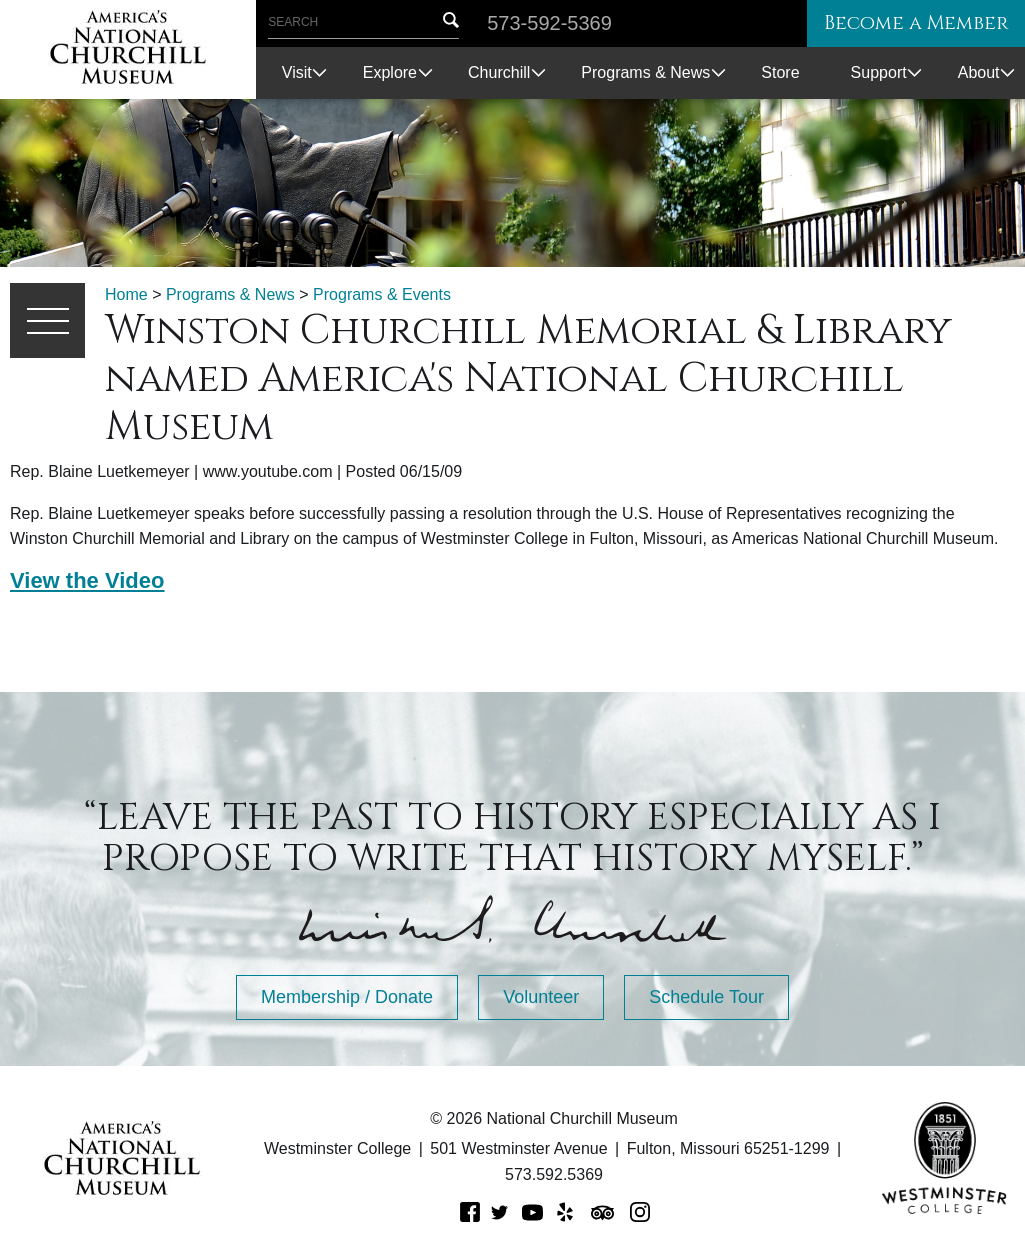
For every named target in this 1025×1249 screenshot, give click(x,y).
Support (879, 72)
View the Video (87, 580)
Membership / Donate (347, 997)
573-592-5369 (549, 23)
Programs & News (645, 72)
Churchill (499, 72)
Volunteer (541, 997)
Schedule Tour (706, 997)
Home (126, 294)
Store (780, 72)
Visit (297, 72)
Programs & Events (382, 294)
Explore (390, 72)
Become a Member (909, 23)
